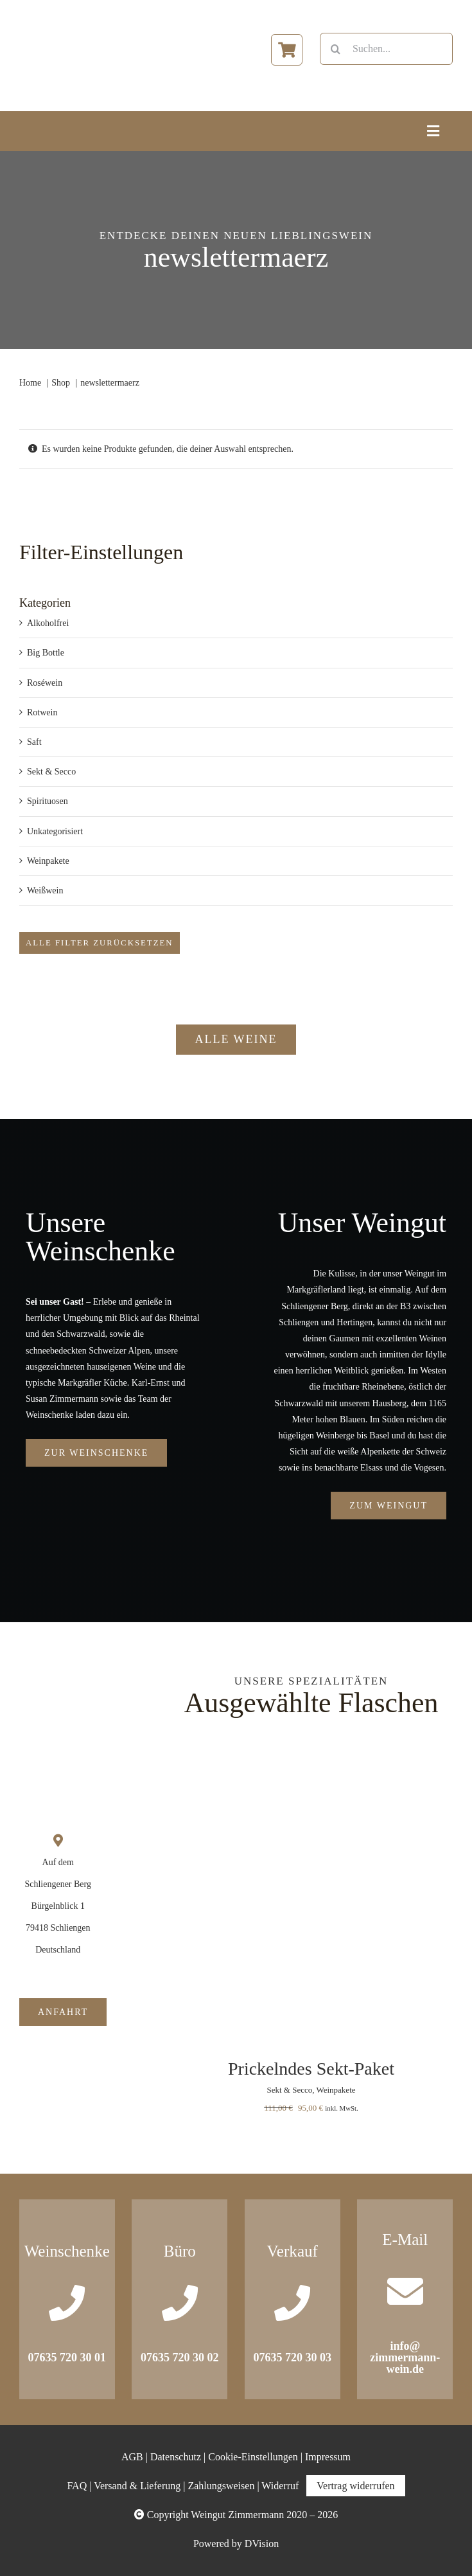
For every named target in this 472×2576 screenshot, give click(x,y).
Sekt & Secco (51, 771)
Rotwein (42, 712)
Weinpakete (48, 861)
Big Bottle (45, 652)
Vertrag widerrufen (355, 2485)
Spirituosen (47, 801)
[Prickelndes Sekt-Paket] (311, 1766)
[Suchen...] (386, 49)
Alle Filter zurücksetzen (99, 942)
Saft (34, 742)
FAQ (77, 2485)
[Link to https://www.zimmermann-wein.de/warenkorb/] (286, 50)
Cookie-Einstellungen (253, 2456)
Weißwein (45, 890)
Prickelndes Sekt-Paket (311, 2069)
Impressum (328, 2456)
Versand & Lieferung (137, 2485)
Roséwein (44, 683)
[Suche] (336, 49)
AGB (132, 2456)
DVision (262, 2543)
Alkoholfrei (48, 623)
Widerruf (280, 2485)
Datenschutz (175, 2456)
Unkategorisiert (55, 831)
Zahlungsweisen (221, 2485)
